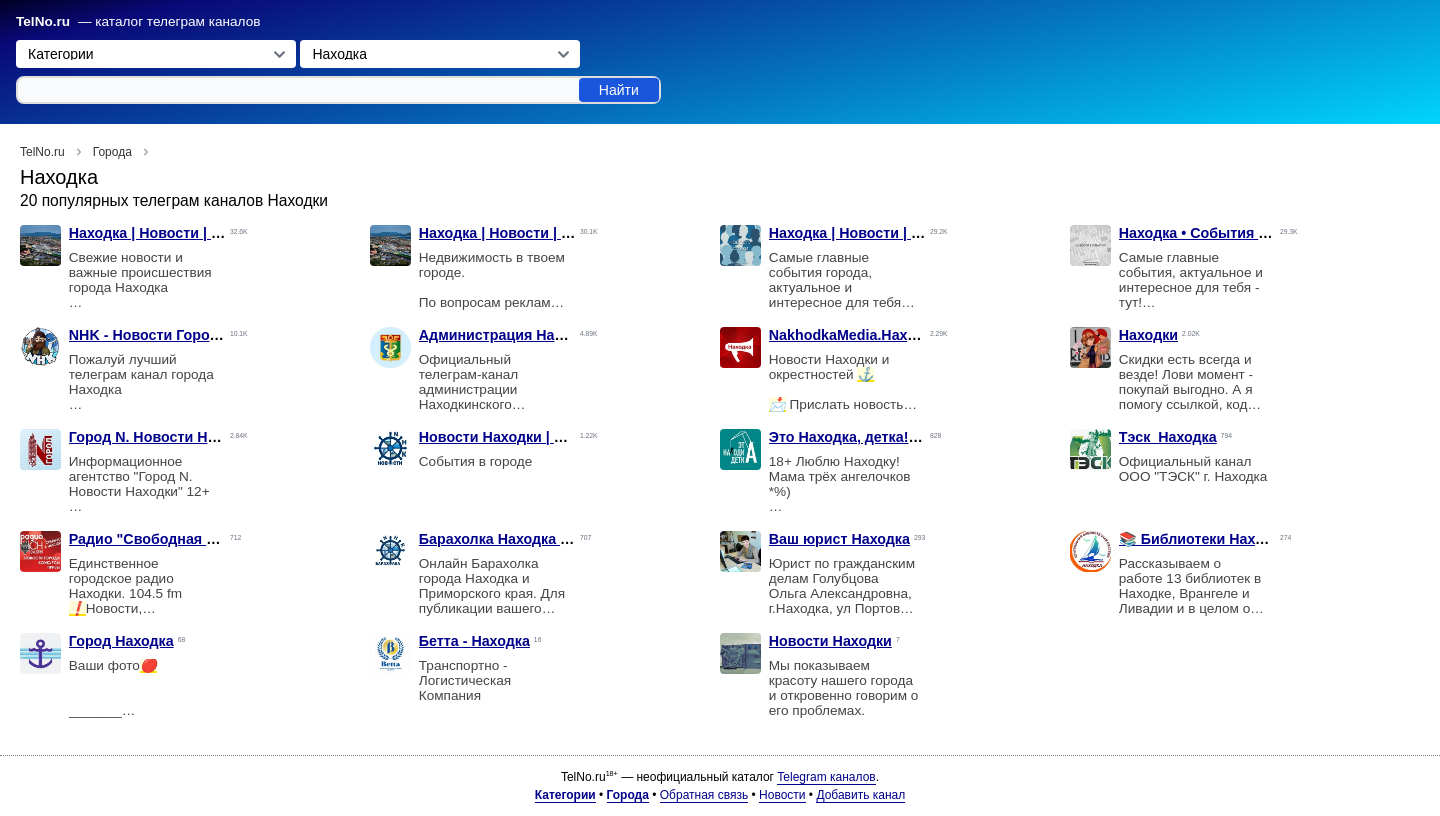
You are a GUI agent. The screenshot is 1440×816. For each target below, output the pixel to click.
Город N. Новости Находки (163, 437)
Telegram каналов (826, 777)
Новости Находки (830, 641)
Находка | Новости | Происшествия (192, 233)
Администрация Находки (507, 335)
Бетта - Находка (474, 641)
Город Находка (121, 641)
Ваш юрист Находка (839, 539)
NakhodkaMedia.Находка (854, 335)
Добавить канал (860, 795)
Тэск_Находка (1168, 437)
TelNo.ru (43, 21)
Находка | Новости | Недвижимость (543, 233)
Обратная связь (704, 795)
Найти (619, 90)
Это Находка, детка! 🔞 (850, 437)
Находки (1148, 335)
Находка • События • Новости (1223, 233)
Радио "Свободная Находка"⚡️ (179, 539)
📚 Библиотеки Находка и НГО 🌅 (1237, 539)
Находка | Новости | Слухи (862, 233)
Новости (782, 795)
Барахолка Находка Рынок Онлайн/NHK (559, 539)
